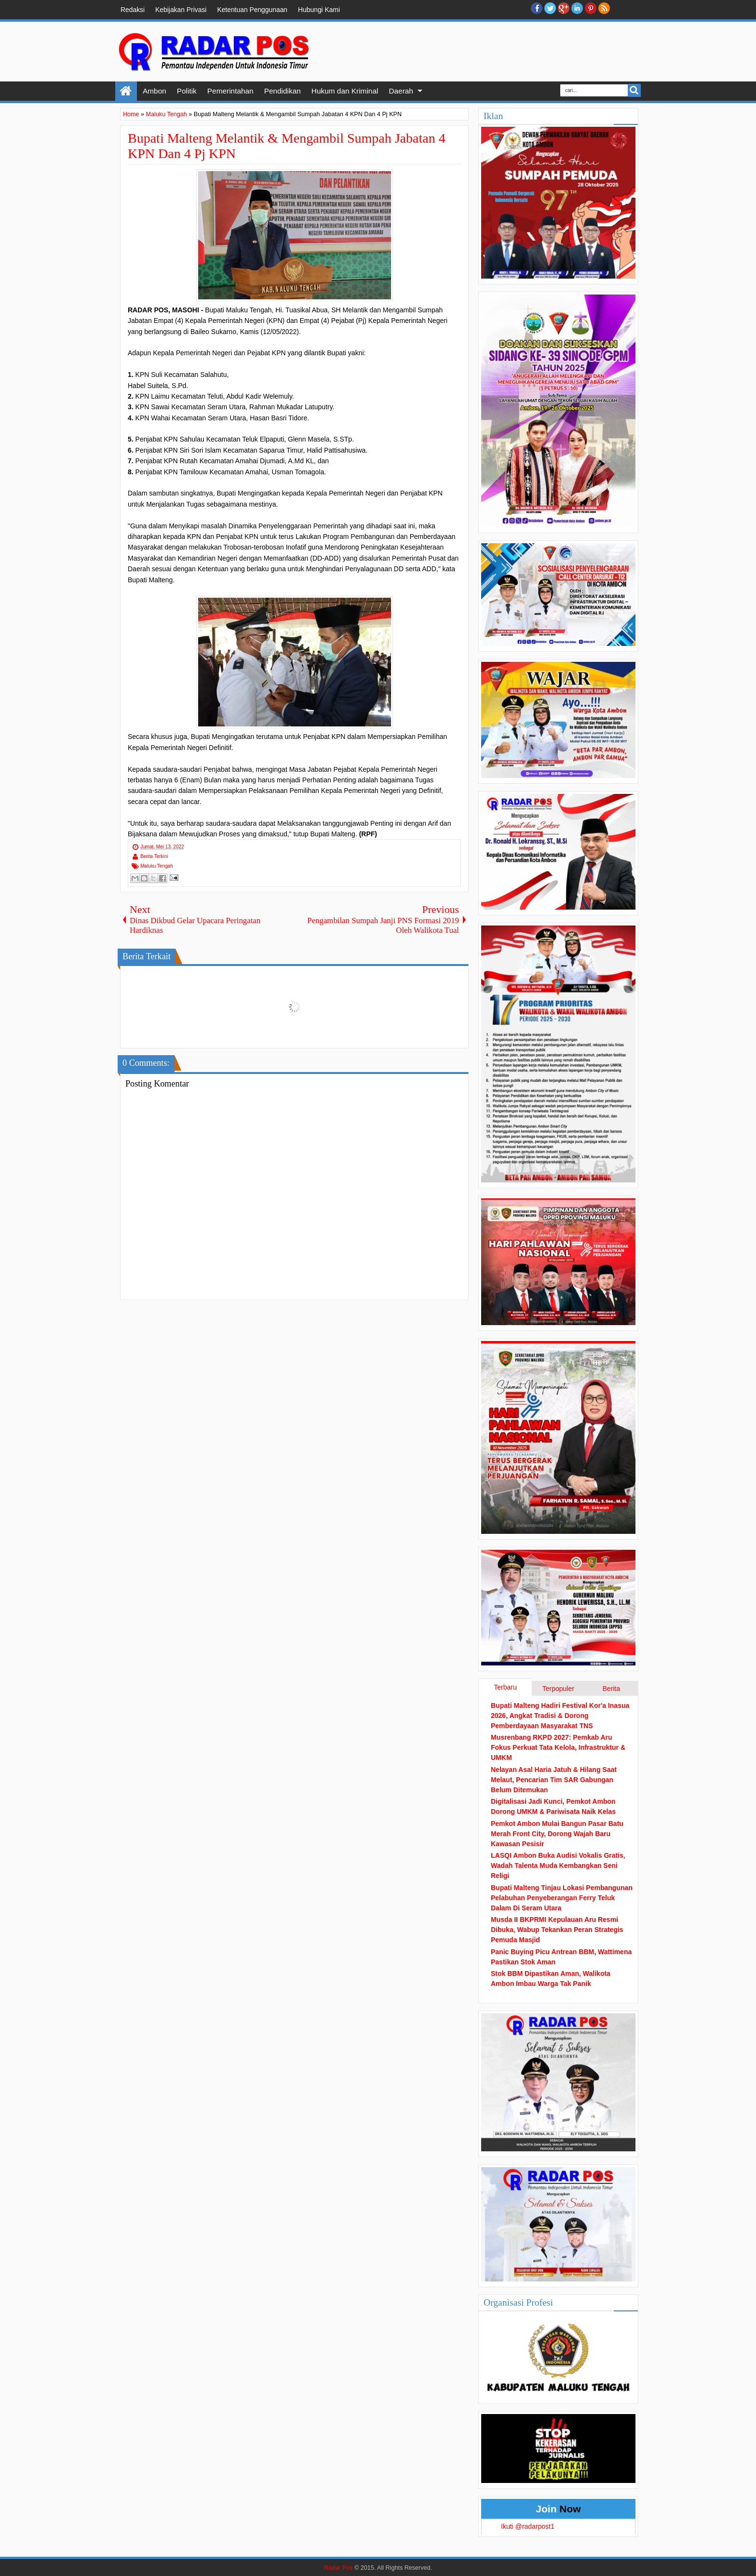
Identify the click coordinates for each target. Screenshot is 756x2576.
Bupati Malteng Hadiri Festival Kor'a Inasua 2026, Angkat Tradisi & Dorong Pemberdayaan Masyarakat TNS (560, 1716)
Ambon (154, 91)
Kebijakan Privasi (180, 9)
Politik (187, 91)
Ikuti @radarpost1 (527, 2526)
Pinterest (590, 8)
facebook (536, 8)
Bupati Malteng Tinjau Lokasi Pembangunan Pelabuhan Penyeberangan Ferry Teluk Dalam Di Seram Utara (562, 1898)
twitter (550, 8)
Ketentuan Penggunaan (252, 9)
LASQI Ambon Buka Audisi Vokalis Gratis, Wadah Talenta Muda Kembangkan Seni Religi (558, 1865)
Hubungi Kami (319, 9)
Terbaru (505, 1687)
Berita (611, 1688)
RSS (604, 8)
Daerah (401, 91)
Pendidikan (282, 91)
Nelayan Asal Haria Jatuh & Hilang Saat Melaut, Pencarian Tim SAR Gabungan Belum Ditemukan (554, 1780)
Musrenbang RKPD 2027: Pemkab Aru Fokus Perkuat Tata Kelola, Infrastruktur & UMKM (558, 1747)
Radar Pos (338, 2567)
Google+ (563, 8)
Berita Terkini (154, 856)
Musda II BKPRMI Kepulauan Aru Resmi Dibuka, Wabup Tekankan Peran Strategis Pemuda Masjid (557, 1930)
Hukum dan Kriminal (344, 91)
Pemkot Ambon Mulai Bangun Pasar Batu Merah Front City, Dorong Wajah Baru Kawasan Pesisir (557, 1834)
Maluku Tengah (156, 866)
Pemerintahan (230, 91)
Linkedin (577, 8)
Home (126, 91)
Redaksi (133, 9)
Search (634, 90)
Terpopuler (558, 1688)
